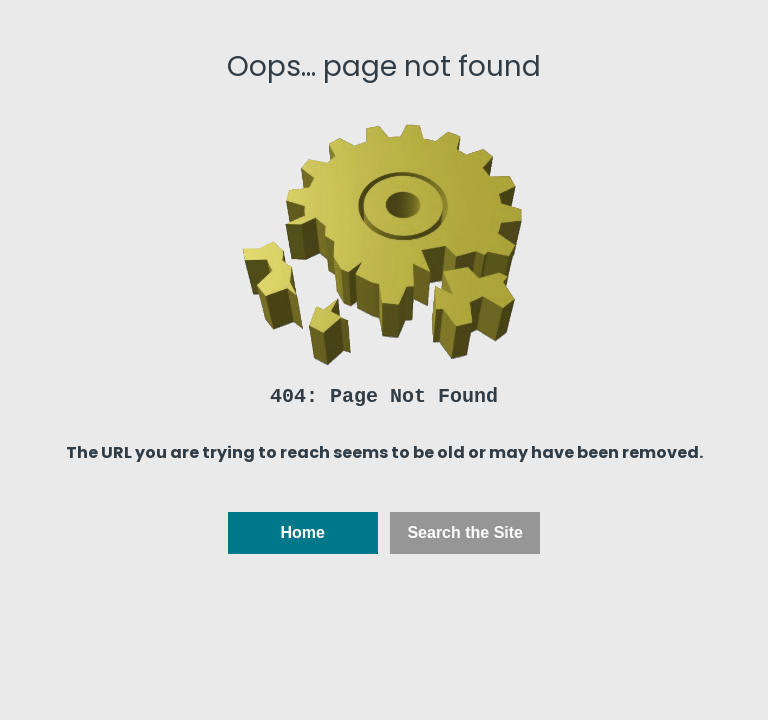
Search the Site (465, 532)
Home (303, 532)
